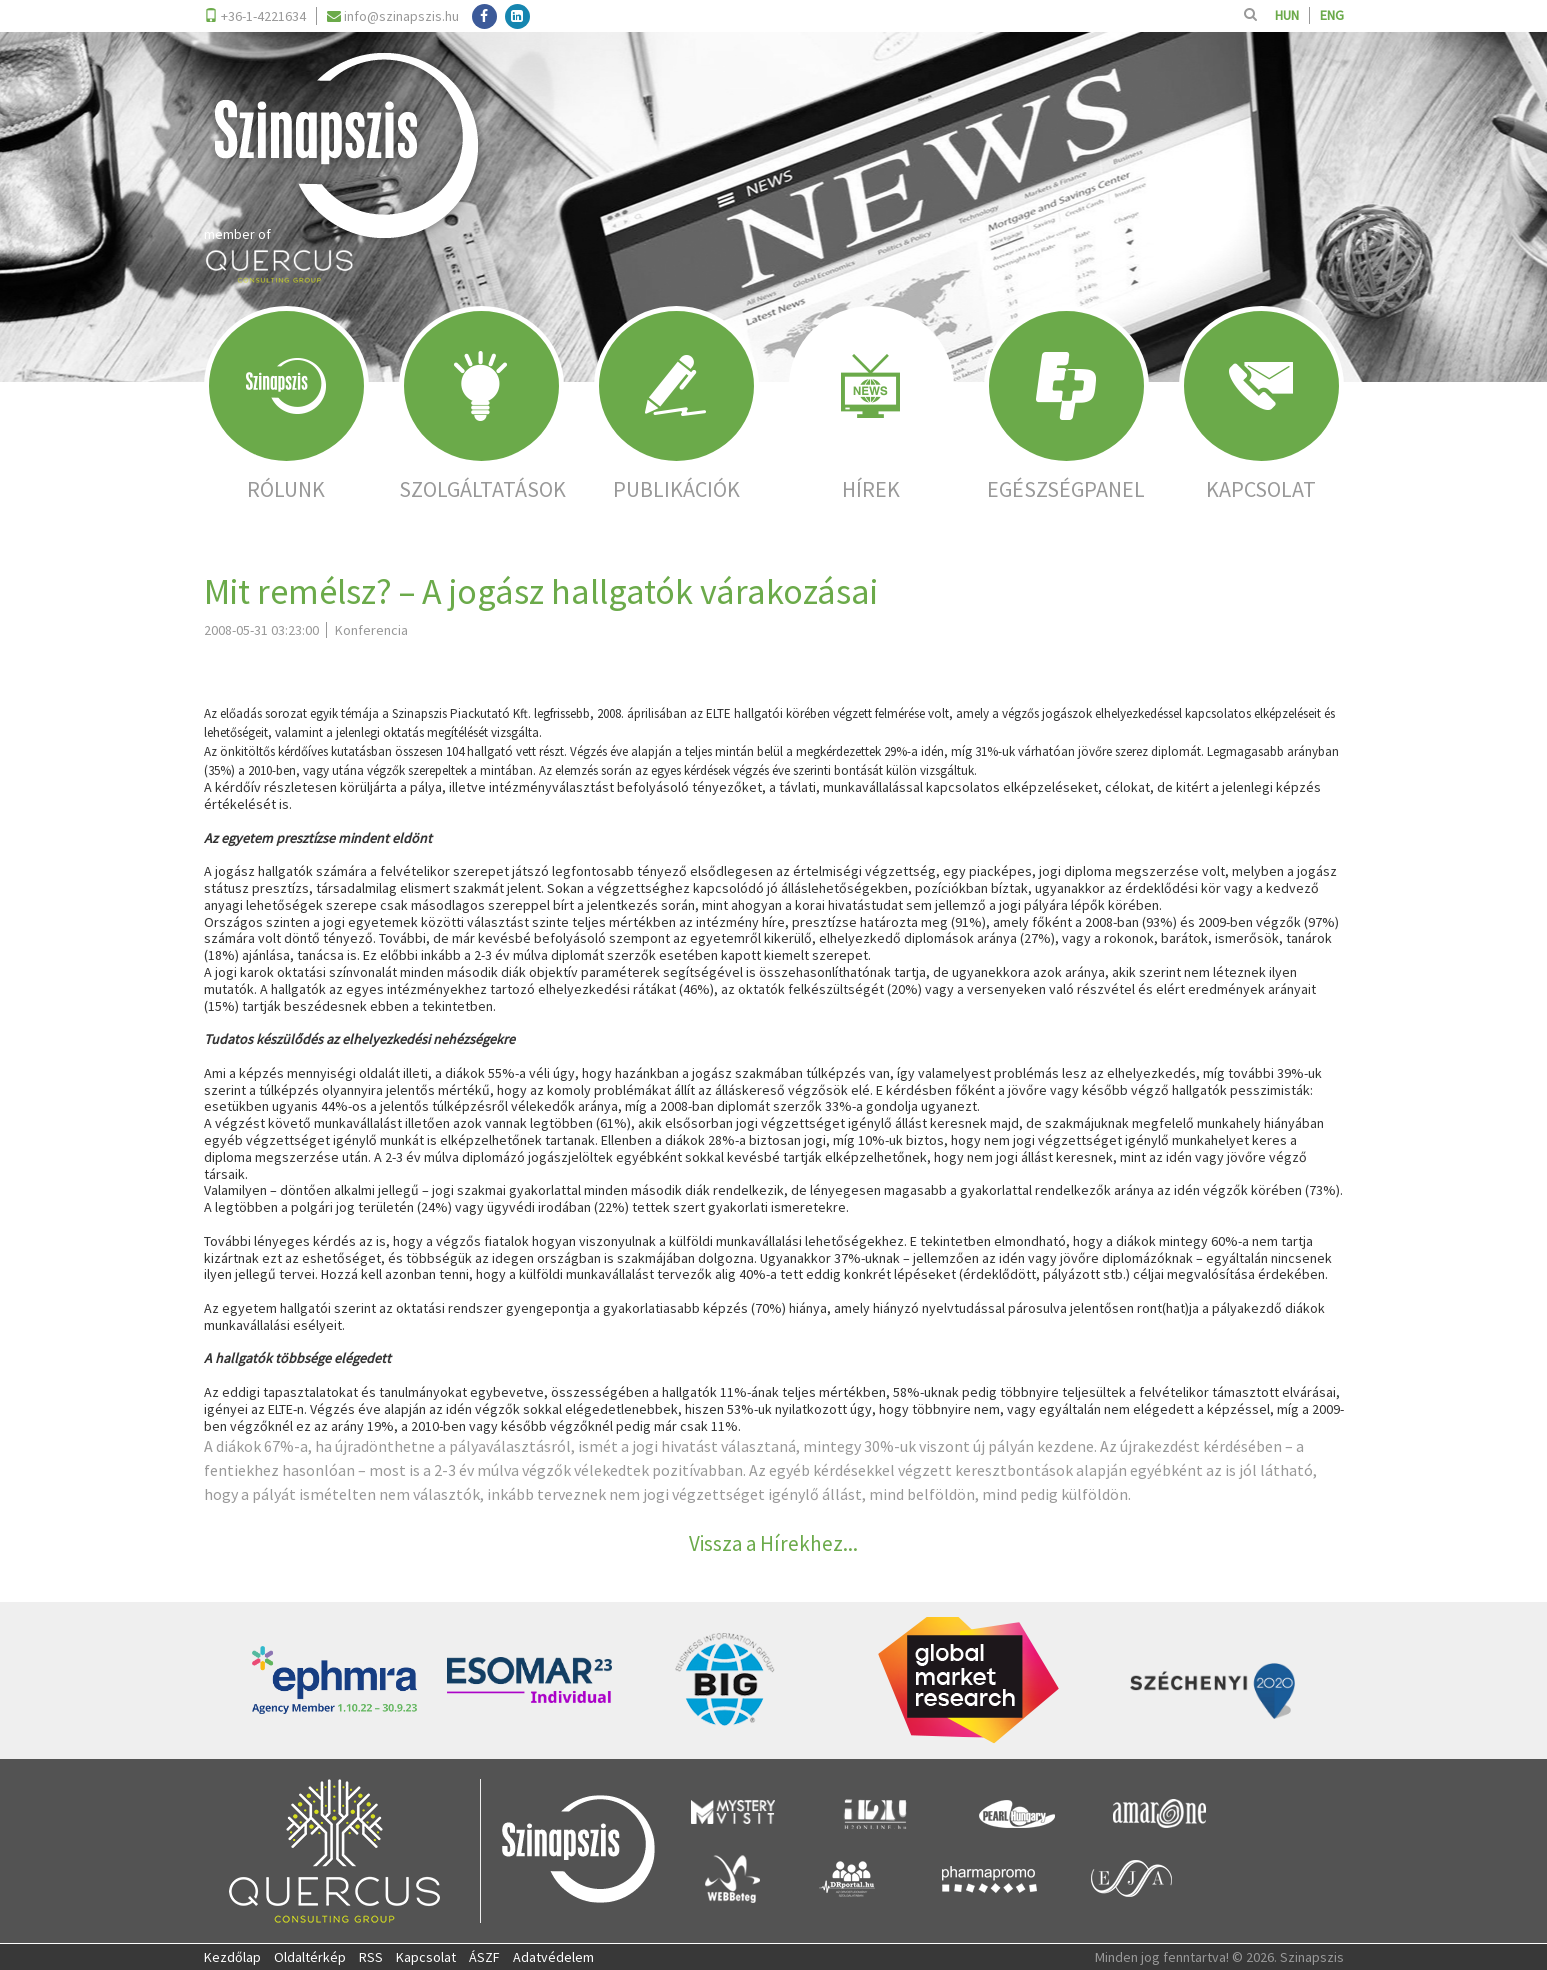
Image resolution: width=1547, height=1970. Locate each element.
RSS (371, 1957)
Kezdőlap (232, 1957)
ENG (1332, 15)
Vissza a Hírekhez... (773, 1543)
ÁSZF (484, 1957)
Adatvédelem (553, 1957)
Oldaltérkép (310, 1957)
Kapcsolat (426, 1957)
